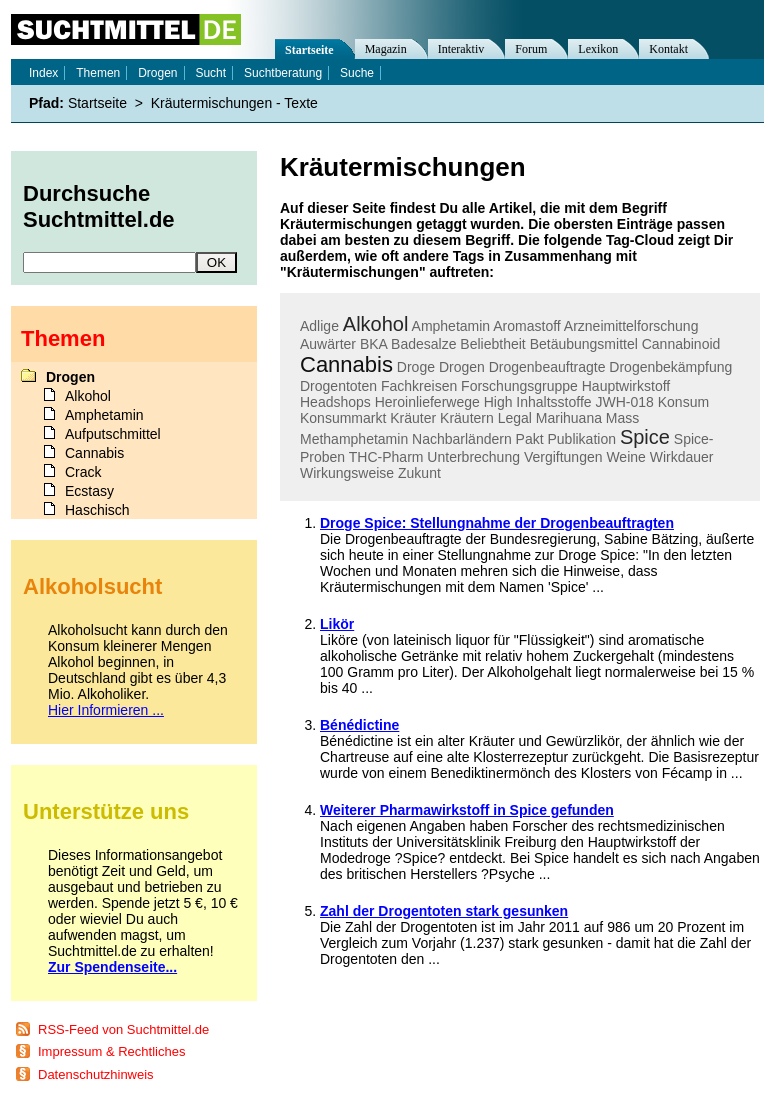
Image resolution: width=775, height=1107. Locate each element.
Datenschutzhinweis (96, 1074)
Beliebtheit (492, 344)
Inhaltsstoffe (553, 402)
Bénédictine (359, 725)
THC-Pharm (386, 457)
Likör (337, 624)
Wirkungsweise (347, 473)
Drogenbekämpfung (670, 367)
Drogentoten (338, 386)
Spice (645, 437)
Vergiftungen (563, 457)
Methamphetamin (354, 439)
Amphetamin (451, 326)
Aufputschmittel (113, 434)
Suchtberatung (283, 73)
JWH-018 (625, 402)
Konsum (683, 402)
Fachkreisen (419, 386)
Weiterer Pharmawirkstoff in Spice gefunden (467, 810)
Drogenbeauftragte (547, 367)
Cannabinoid (681, 344)
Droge (416, 367)
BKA (373, 344)
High (498, 402)
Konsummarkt (343, 418)
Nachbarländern (462, 439)
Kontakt (668, 49)
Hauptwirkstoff (626, 386)
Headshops (335, 402)
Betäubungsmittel (584, 344)
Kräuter (413, 418)
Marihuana (569, 418)
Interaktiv (461, 49)
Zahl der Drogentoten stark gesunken (444, 911)
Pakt (530, 439)
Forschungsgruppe (519, 386)
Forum (531, 49)
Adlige (319, 326)
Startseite (309, 50)
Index (43, 73)
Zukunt (419, 473)
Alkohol (376, 324)
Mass (622, 418)
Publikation (581, 439)
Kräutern (467, 418)
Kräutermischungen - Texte (234, 103)
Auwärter (328, 344)
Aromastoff (526, 326)
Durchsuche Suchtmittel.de (99, 206)
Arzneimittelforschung (631, 326)
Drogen (462, 367)
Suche (357, 73)
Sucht (210, 73)
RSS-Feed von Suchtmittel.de (123, 1029)
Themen (98, 73)
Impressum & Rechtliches (111, 1051)
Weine (625, 457)
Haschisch (97, 510)
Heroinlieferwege (427, 402)
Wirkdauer (682, 457)
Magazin (386, 49)
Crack (83, 472)
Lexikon (598, 49)
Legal (515, 418)
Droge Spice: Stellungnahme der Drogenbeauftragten (497, 523)
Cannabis (346, 364)
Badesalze (423, 344)
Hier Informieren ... (106, 710)
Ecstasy (89, 491)
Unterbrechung (473, 457)
